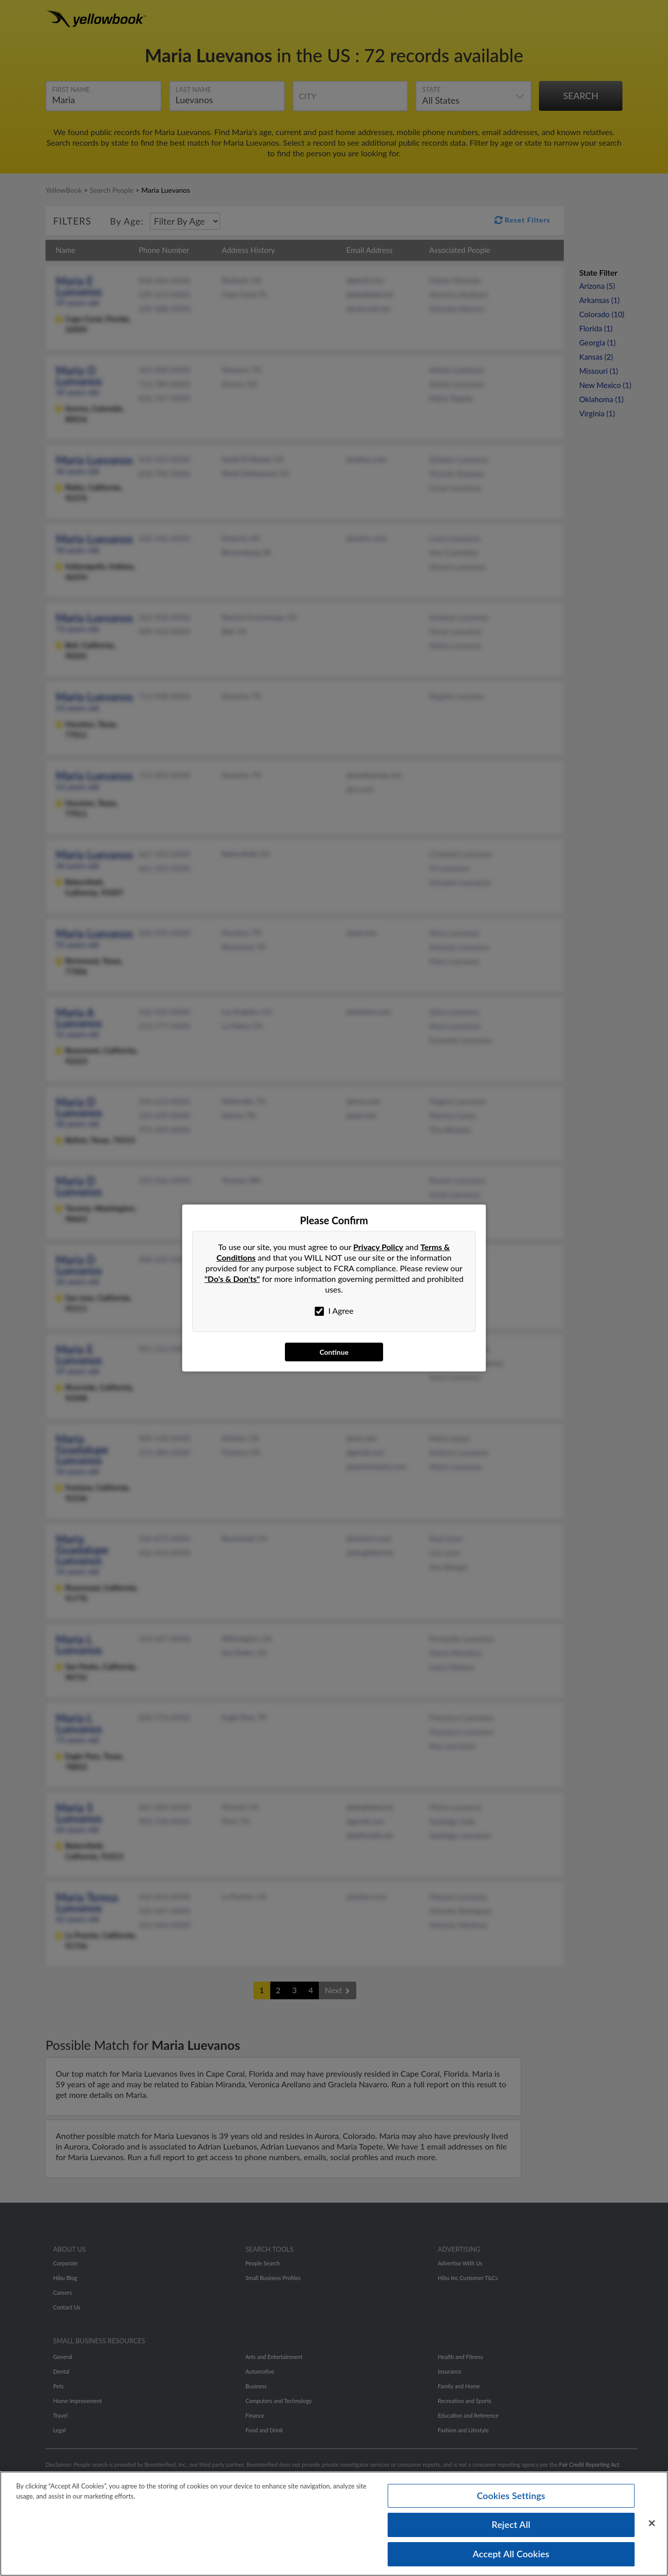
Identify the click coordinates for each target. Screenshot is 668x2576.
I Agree (334, 1311)
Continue (333, 1352)
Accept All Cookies (511, 2557)
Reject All (511, 2528)
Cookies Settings (511, 2498)
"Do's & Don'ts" (232, 1278)
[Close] (652, 2526)
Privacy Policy (378, 1247)
